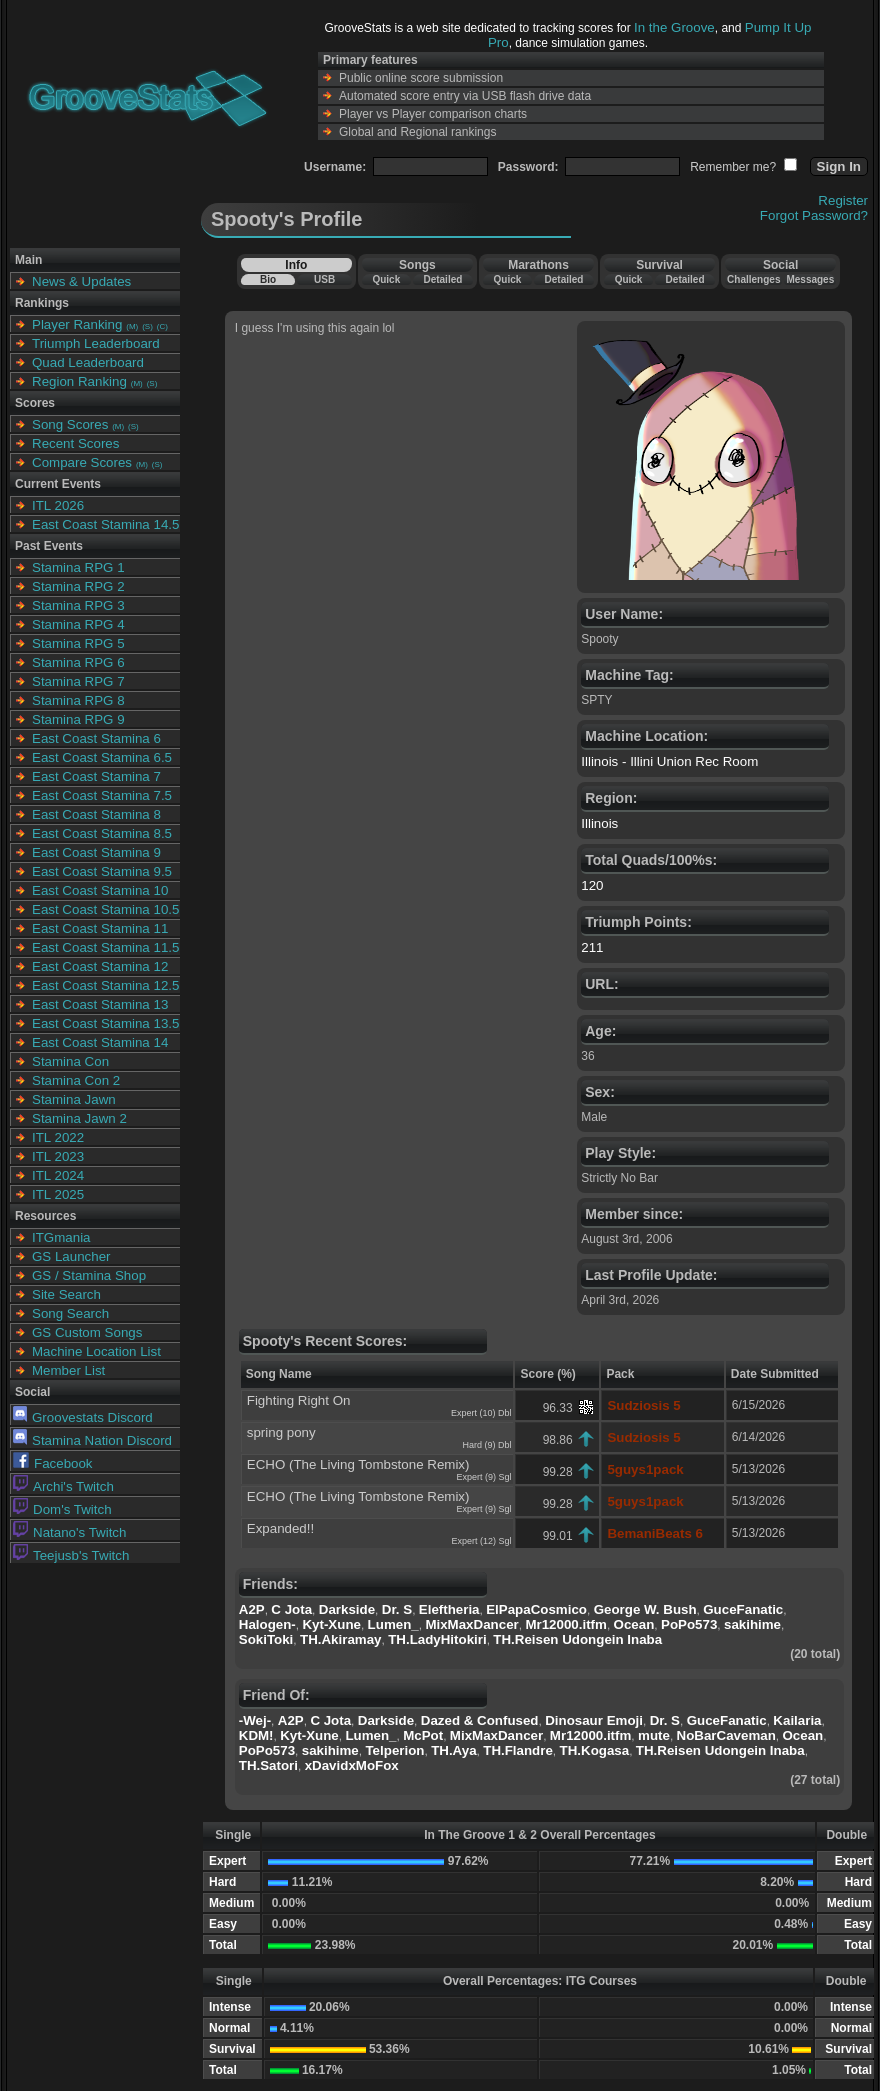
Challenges (753, 279)
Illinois (599, 823)
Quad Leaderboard (88, 362)
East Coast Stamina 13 (100, 1004)
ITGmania (61, 1237)
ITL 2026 (58, 505)
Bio (268, 279)
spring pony (281, 1432)
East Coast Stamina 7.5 (102, 795)
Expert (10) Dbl (481, 1413)
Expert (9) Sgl (483, 1477)
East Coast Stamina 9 (96, 852)
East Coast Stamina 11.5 (105, 947)
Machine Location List (96, 1351)
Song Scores (70, 424)
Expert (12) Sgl (481, 1541)
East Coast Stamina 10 (100, 890)
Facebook (53, 1463)
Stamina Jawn (74, 1099)
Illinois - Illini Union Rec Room (669, 761)
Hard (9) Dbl (486, 1445)
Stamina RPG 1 (78, 567)
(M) (132, 326)
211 (592, 947)
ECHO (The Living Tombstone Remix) (358, 1464)
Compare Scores (82, 462)
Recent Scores (75, 443)
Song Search (70, 1313)
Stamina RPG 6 (78, 662)
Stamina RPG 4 (78, 624)
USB (324, 279)
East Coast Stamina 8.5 (102, 833)
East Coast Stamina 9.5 (102, 871)
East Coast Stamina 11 (100, 928)
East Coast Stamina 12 (100, 966)
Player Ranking (77, 324)
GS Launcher (71, 1256)
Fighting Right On (299, 1400)
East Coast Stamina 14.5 (105, 524)
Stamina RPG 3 (78, 605)
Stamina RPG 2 (78, 586)
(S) (147, 326)
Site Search (66, 1294)
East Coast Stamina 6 (96, 738)
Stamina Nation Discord (92, 1440)
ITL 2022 (58, 1137)
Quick (386, 279)
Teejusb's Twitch (71, 1555)
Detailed (442, 279)
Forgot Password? (814, 215)
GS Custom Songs (87, 1332)
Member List (68, 1370)
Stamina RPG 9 (78, 719)
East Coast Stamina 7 (96, 776)
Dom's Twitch (62, 1509)
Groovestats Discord (83, 1417)
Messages (810, 279)
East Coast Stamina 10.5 (105, 909)
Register (843, 200)
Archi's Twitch (63, 1486)
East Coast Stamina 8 (96, 814)
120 (592, 885)
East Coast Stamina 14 (100, 1042)
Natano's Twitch (69, 1532)
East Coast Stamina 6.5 (102, 757)
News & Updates (81, 281)
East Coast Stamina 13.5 (105, 1023)
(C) (162, 326)
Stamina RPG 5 (78, 643)
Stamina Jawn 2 (79, 1118)
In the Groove (674, 27)
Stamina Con (70, 1061)
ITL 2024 (58, 1175)
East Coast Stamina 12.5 (105, 985)
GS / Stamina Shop (89, 1275)
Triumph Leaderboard (96, 343)
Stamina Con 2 (76, 1080)
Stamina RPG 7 (78, 681)
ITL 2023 (58, 1156)
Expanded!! (280, 1528)
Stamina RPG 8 (78, 700)
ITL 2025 (58, 1194)
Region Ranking (79, 381)
